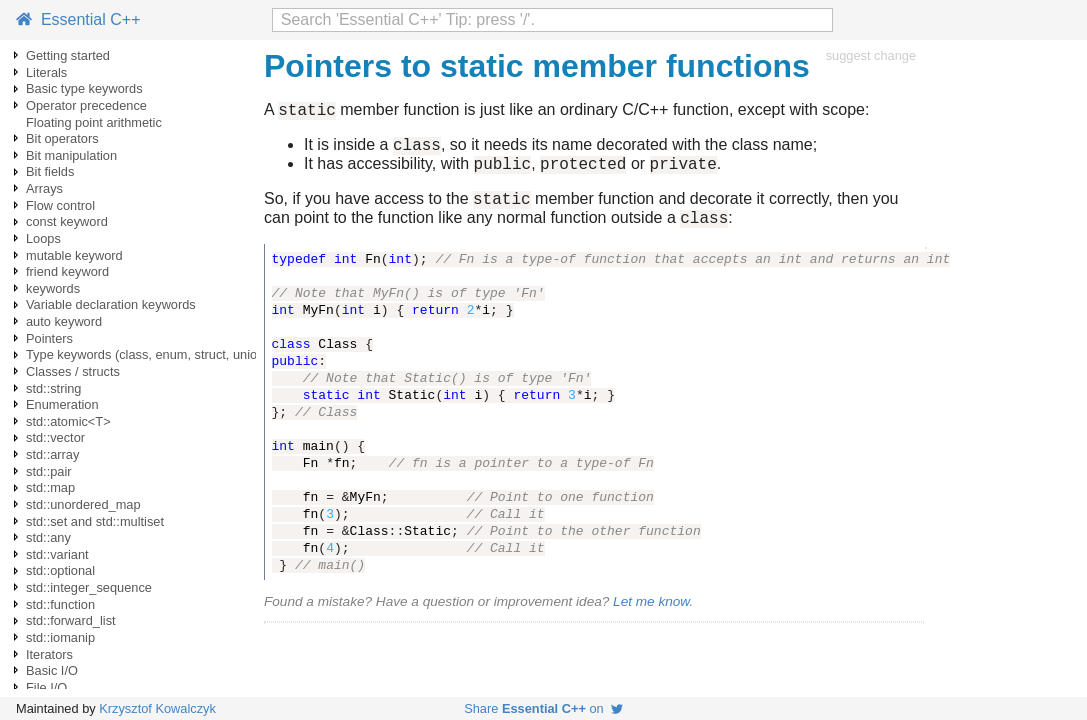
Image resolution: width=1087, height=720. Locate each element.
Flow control (60, 205)
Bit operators (62, 138)
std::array (52, 454)
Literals (46, 72)
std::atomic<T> (68, 421)
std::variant (57, 554)
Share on (543, 708)
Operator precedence (86, 105)
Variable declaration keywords (111, 304)
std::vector (55, 437)
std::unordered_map (83, 504)
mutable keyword (74, 255)
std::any (48, 537)
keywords (53, 288)
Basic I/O (52, 670)
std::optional (60, 570)
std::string (53, 388)
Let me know (651, 616)
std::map (50, 487)
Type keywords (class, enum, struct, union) (147, 354)
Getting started (68, 55)
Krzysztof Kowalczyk (157, 708)
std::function (60, 604)
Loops (43, 238)
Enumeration (62, 404)
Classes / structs (73, 371)
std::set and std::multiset (95, 521)
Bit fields (50, 171)
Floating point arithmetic (94, 122)
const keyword (67, 221)
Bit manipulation (71, 155)
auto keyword (64, 321)
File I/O (46, 687)
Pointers (49, 338)
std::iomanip (60, 637)
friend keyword (67, 271)
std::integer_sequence (89, 587)
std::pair (49, 471)
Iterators (49, 654)
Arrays (44, 188)
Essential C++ (78, 19)
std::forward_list (71, 620)
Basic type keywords (84, 88)
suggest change (871, 55)
